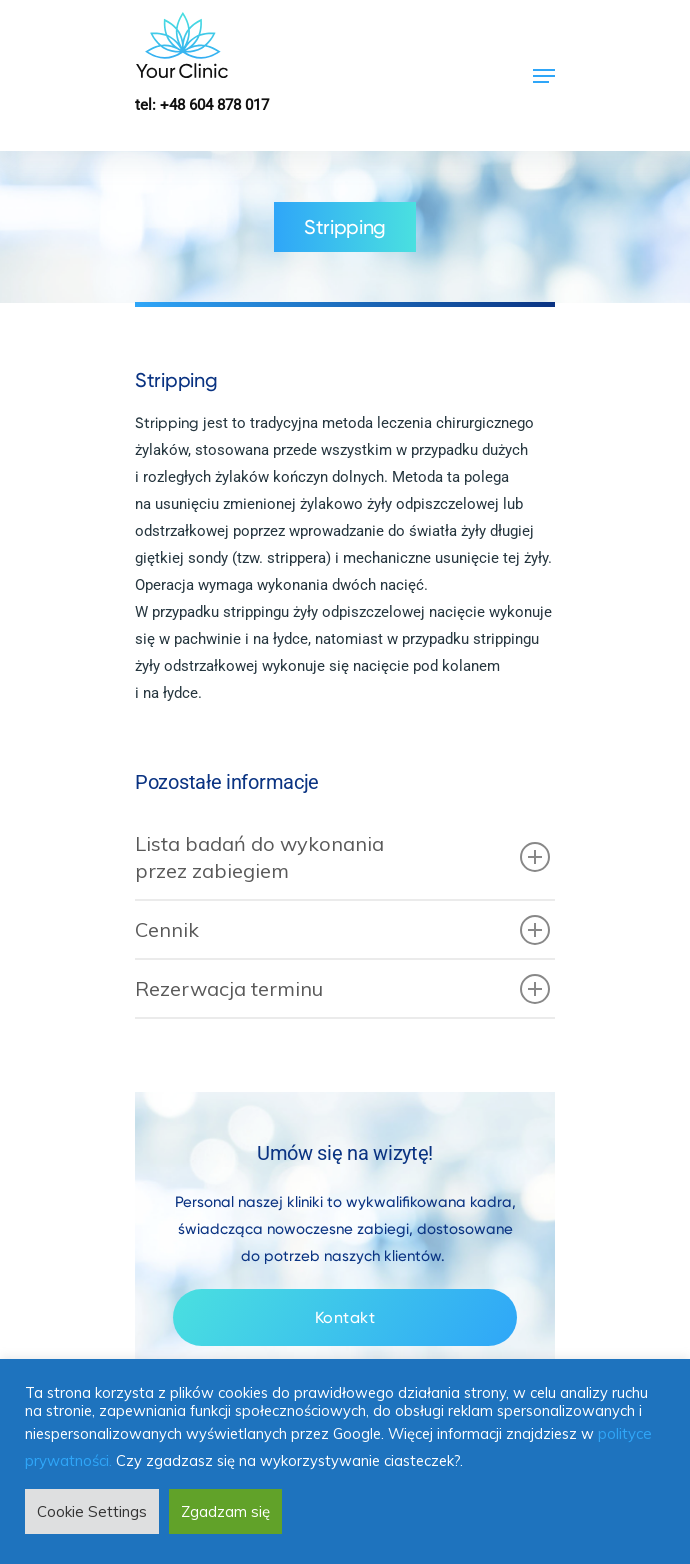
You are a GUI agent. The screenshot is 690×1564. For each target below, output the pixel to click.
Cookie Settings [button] (92, 1511)
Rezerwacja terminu (342, 989)
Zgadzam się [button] (225, 1511)
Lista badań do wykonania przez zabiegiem (342, 857)
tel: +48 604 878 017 (202, 105)
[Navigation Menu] (544, 76)
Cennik (342, 930)
